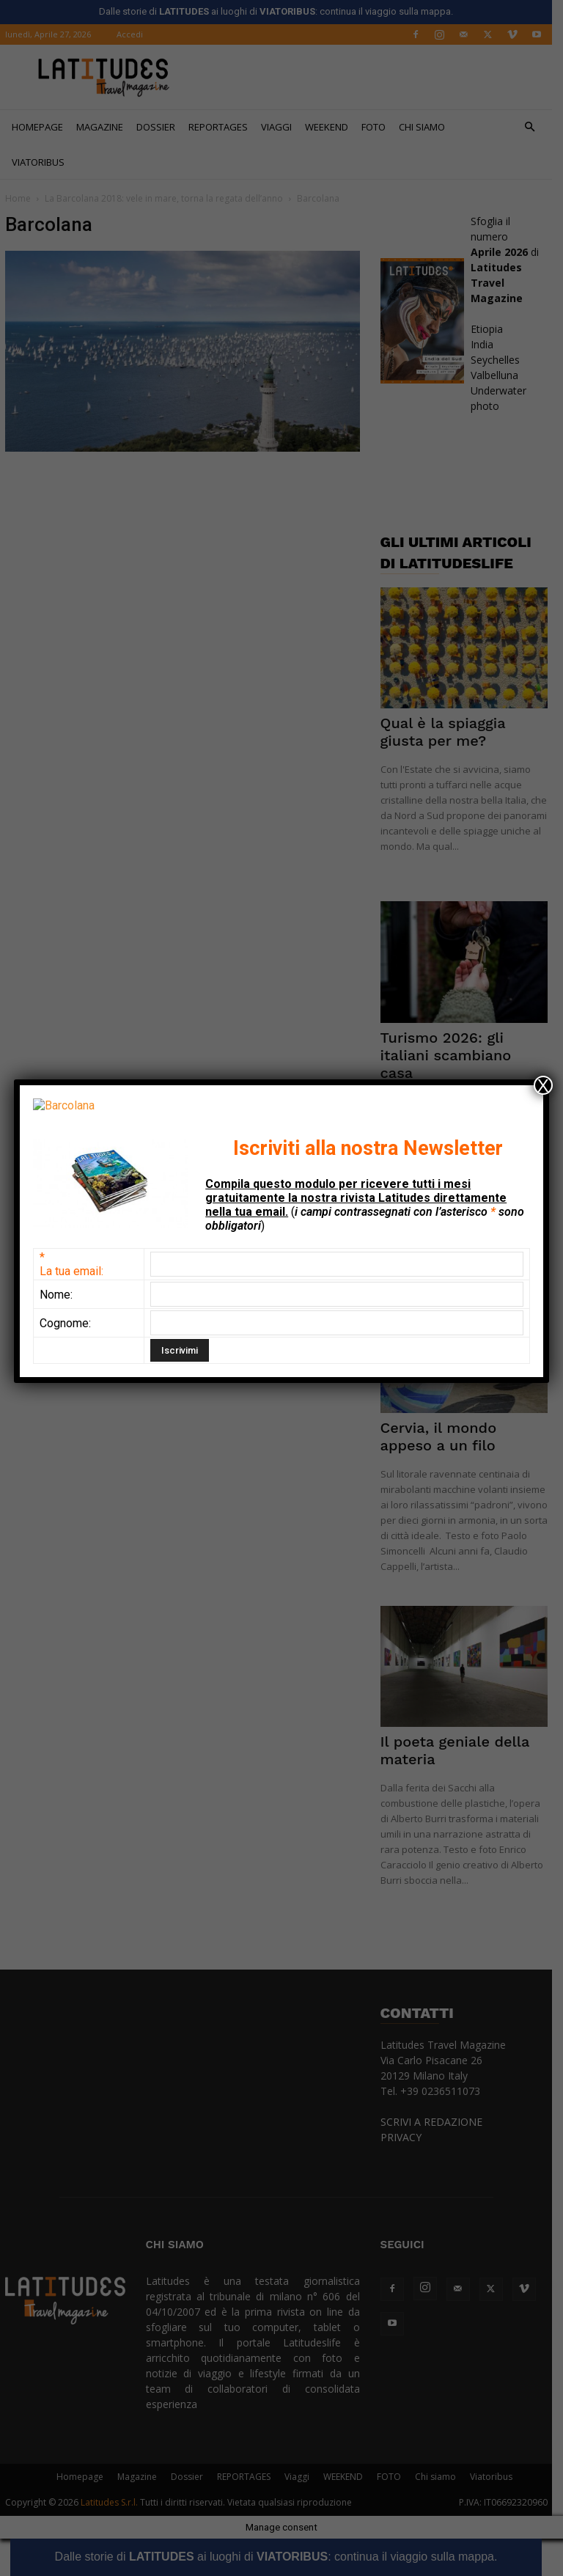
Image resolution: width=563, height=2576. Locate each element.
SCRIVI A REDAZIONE (436, 2122)
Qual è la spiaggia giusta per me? (448, 731)
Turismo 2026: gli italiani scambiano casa (451, 1055)
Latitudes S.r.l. (114, 2502)
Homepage (42, 126)
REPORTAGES (223, 126)
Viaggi (281, 126)
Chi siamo (427, 126)
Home (23, 198)
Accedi (135, 34)
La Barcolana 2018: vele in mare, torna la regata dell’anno (169, 198)
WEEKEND (331, 126)
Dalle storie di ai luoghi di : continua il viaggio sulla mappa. (281, 2556)
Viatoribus (43, 162)
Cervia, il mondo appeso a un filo (444, 1436)
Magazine (104, 126)
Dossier (160, 126)
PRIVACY (406, 2137)
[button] (535, 127)
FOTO (379, 126)
